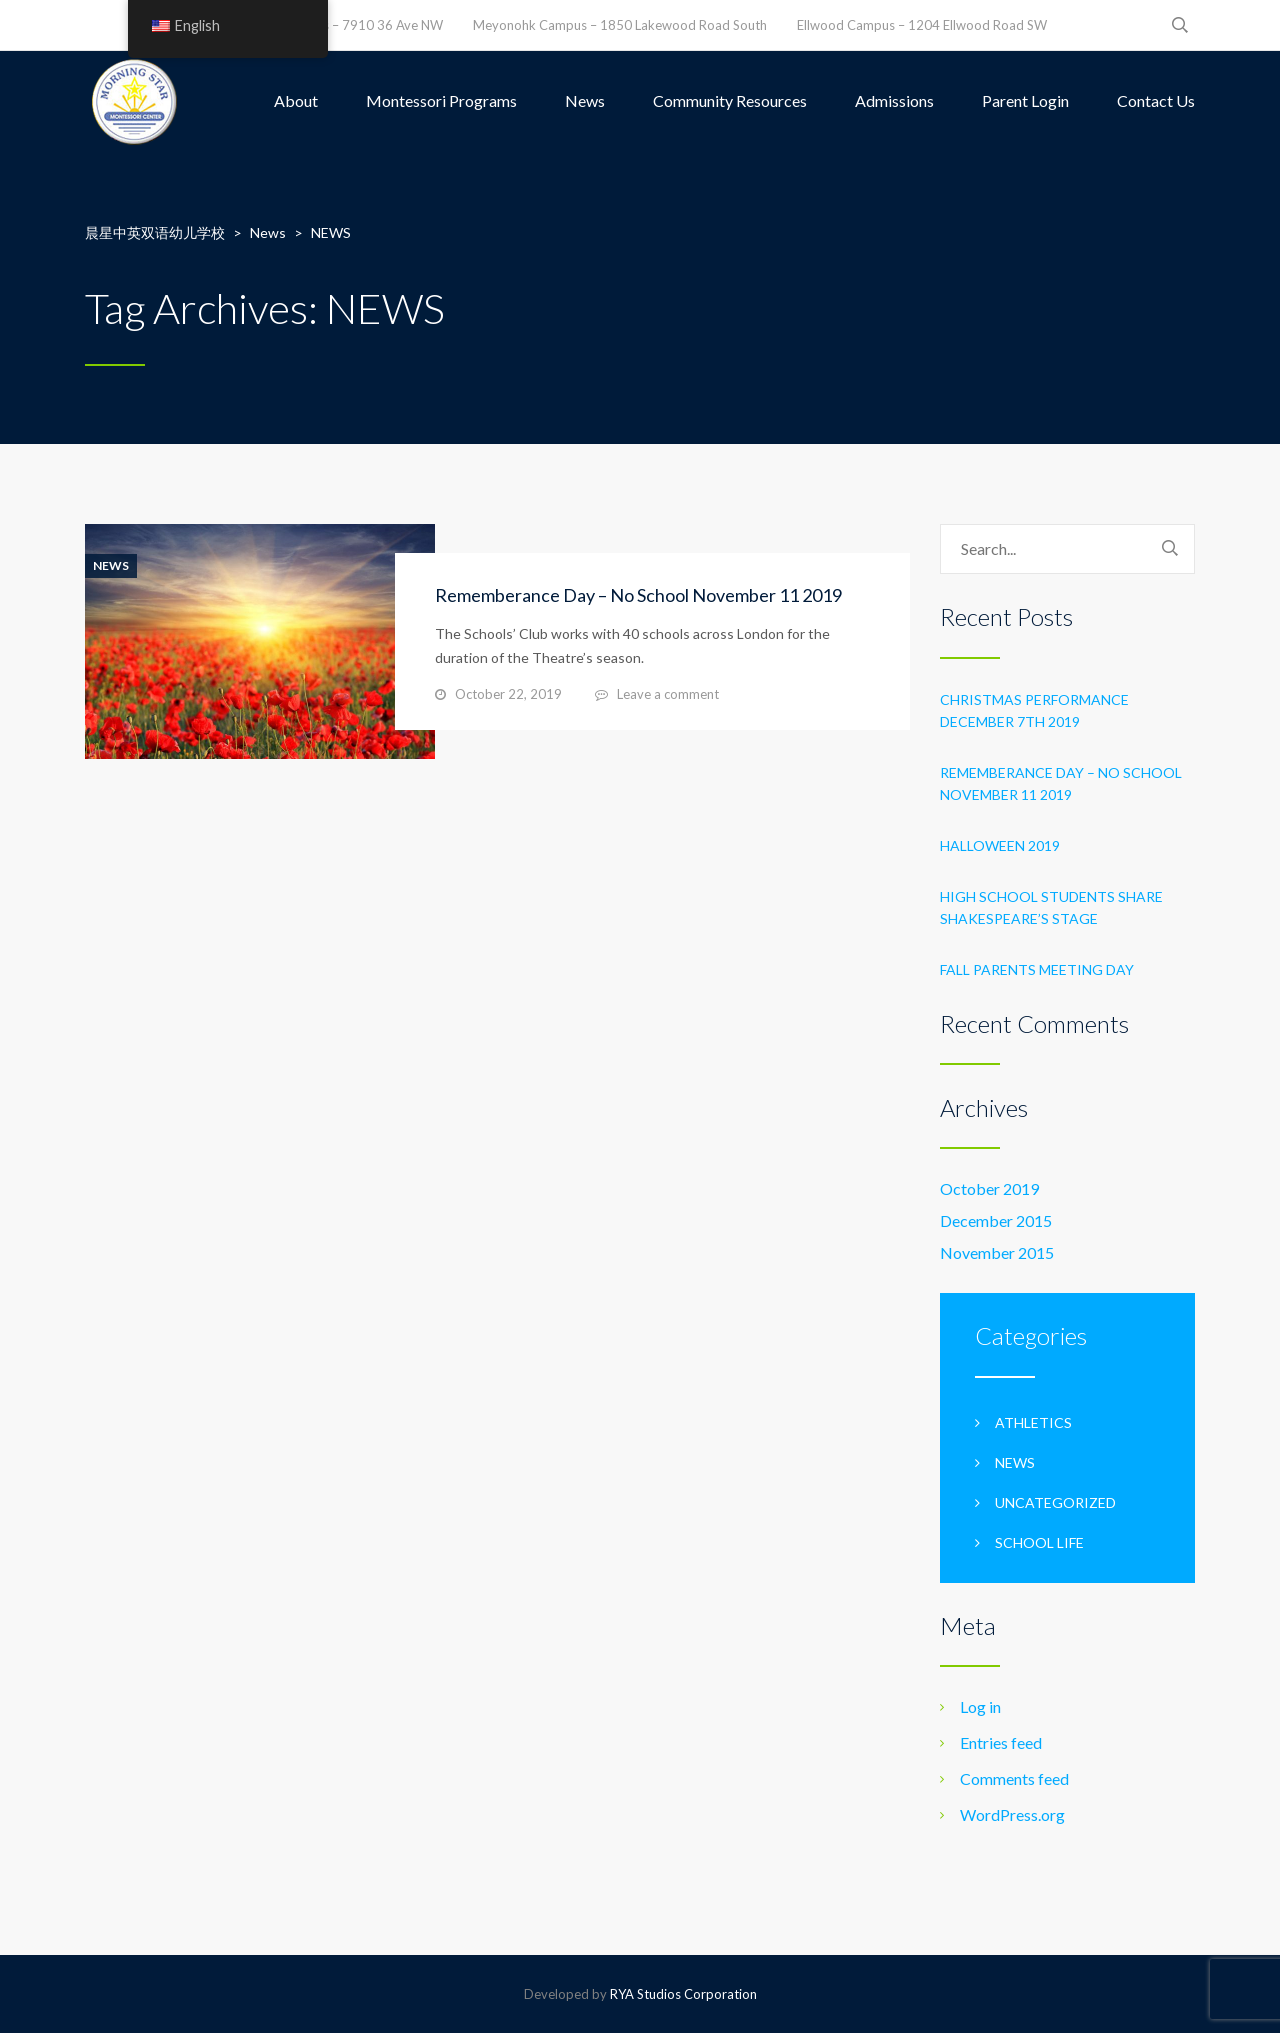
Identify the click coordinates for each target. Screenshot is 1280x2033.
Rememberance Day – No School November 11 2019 (638, 595)
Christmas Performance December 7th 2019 (1034, 710)
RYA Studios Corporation (683, 1994)
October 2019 (989, 1188)
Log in (980, 1706)
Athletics (1033, 1422)
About (296, 100)
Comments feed (1014, 1778)
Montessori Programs (441, 100)
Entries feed (1001, 1742)
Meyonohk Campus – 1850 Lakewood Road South (620, 25)
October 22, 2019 (508, 694)
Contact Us (1156, 100)
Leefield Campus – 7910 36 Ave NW (338, 25)
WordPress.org (1012, 1814)
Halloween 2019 (1000, 845)
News (585, 100)
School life (1039, 1542)
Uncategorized (1055, 1502)
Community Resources (730, 100)
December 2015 (996, 1220)
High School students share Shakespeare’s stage (1051, 907)
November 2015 (997, 1252)
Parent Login (1025, 100)
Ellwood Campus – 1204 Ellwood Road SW (922, 25)
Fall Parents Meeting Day (1037, 969)
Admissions (894, 100)
